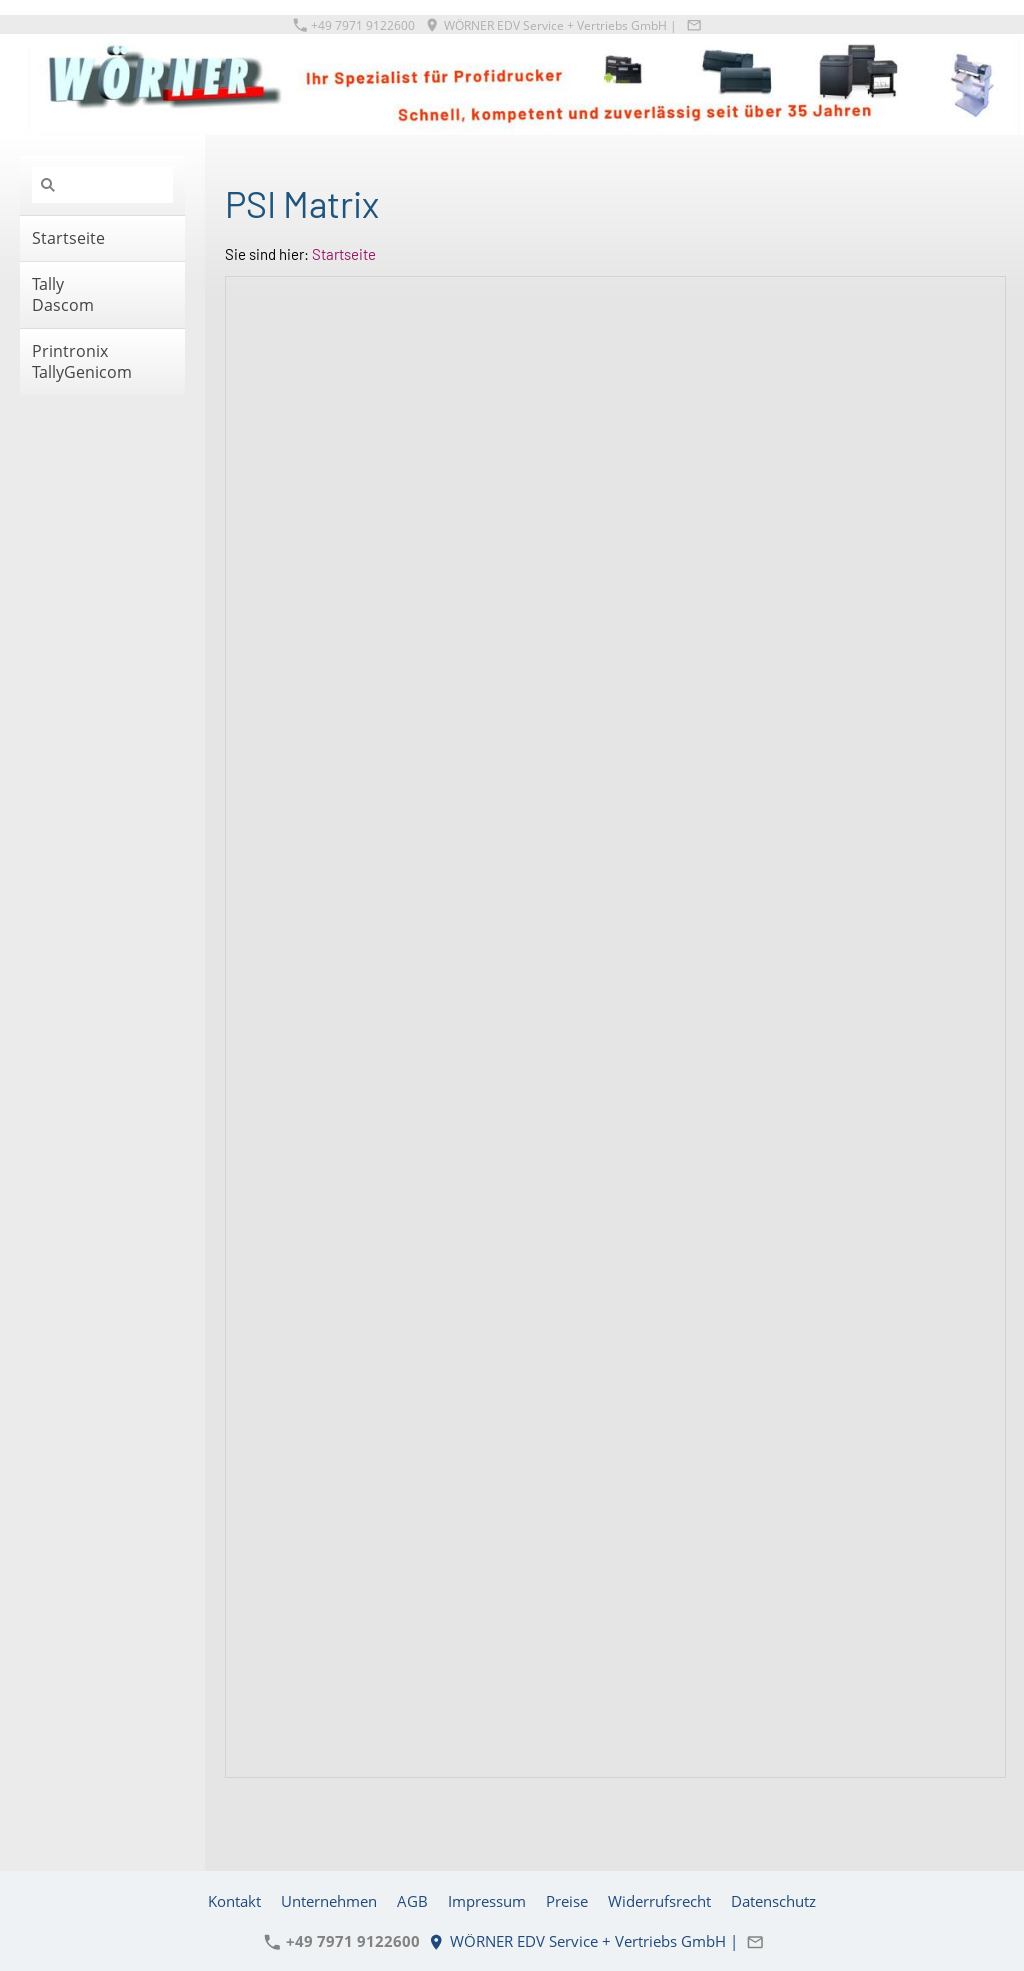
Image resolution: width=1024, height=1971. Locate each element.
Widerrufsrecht (659, 1901)
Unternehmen (329, 1901)
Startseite (344, 254)
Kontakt (234, 1901)
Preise (567, 1901)
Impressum (487, 1901)
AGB (412, 1901)
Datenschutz (773, 1901)
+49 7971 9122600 (354, 25)
